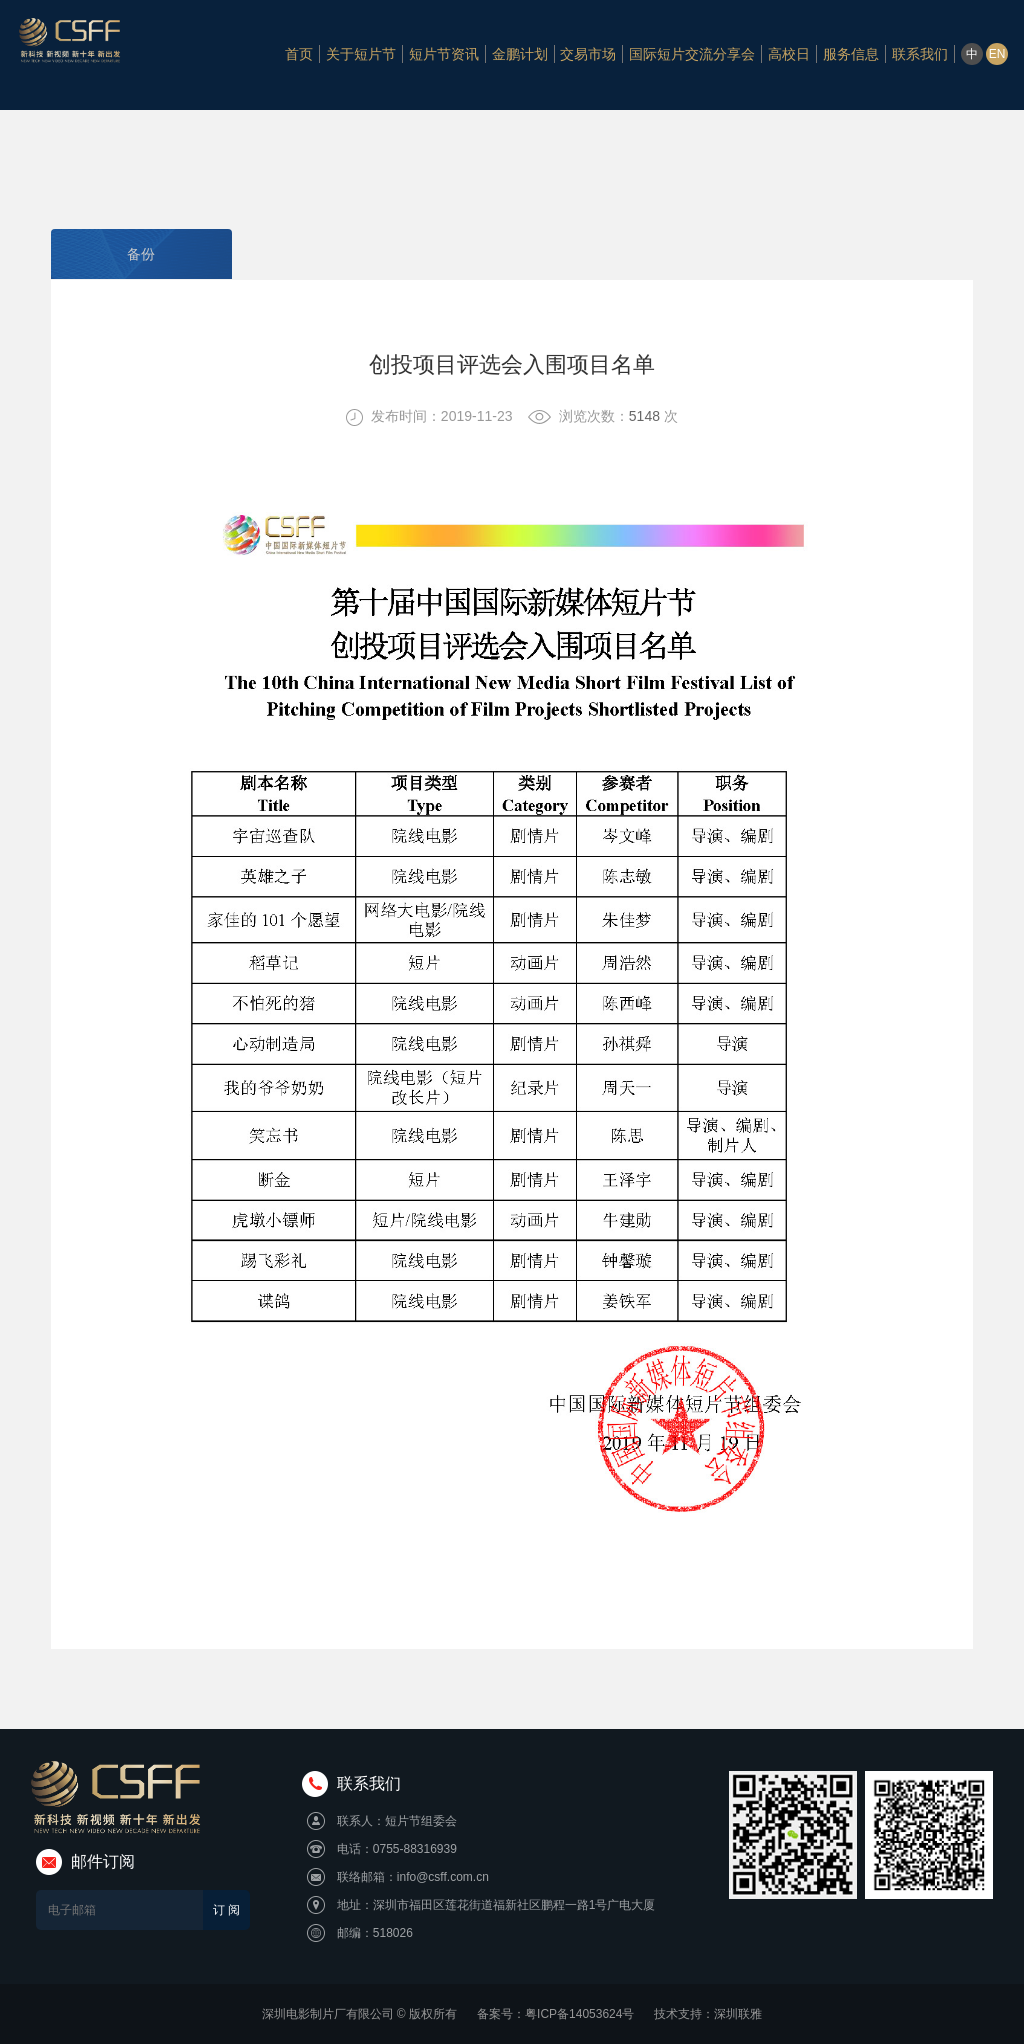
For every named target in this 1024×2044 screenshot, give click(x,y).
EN (997, 56)
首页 (299, 55)
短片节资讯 (444, 55)
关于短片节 (361, 55)
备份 (141, 254)
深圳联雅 (738, 2014)
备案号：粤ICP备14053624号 (555, 2014)
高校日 (789, 55)
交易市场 (588, 55)
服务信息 (851, 55)
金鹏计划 (520, 55)
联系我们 (920, 55)
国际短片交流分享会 (692, 55)
